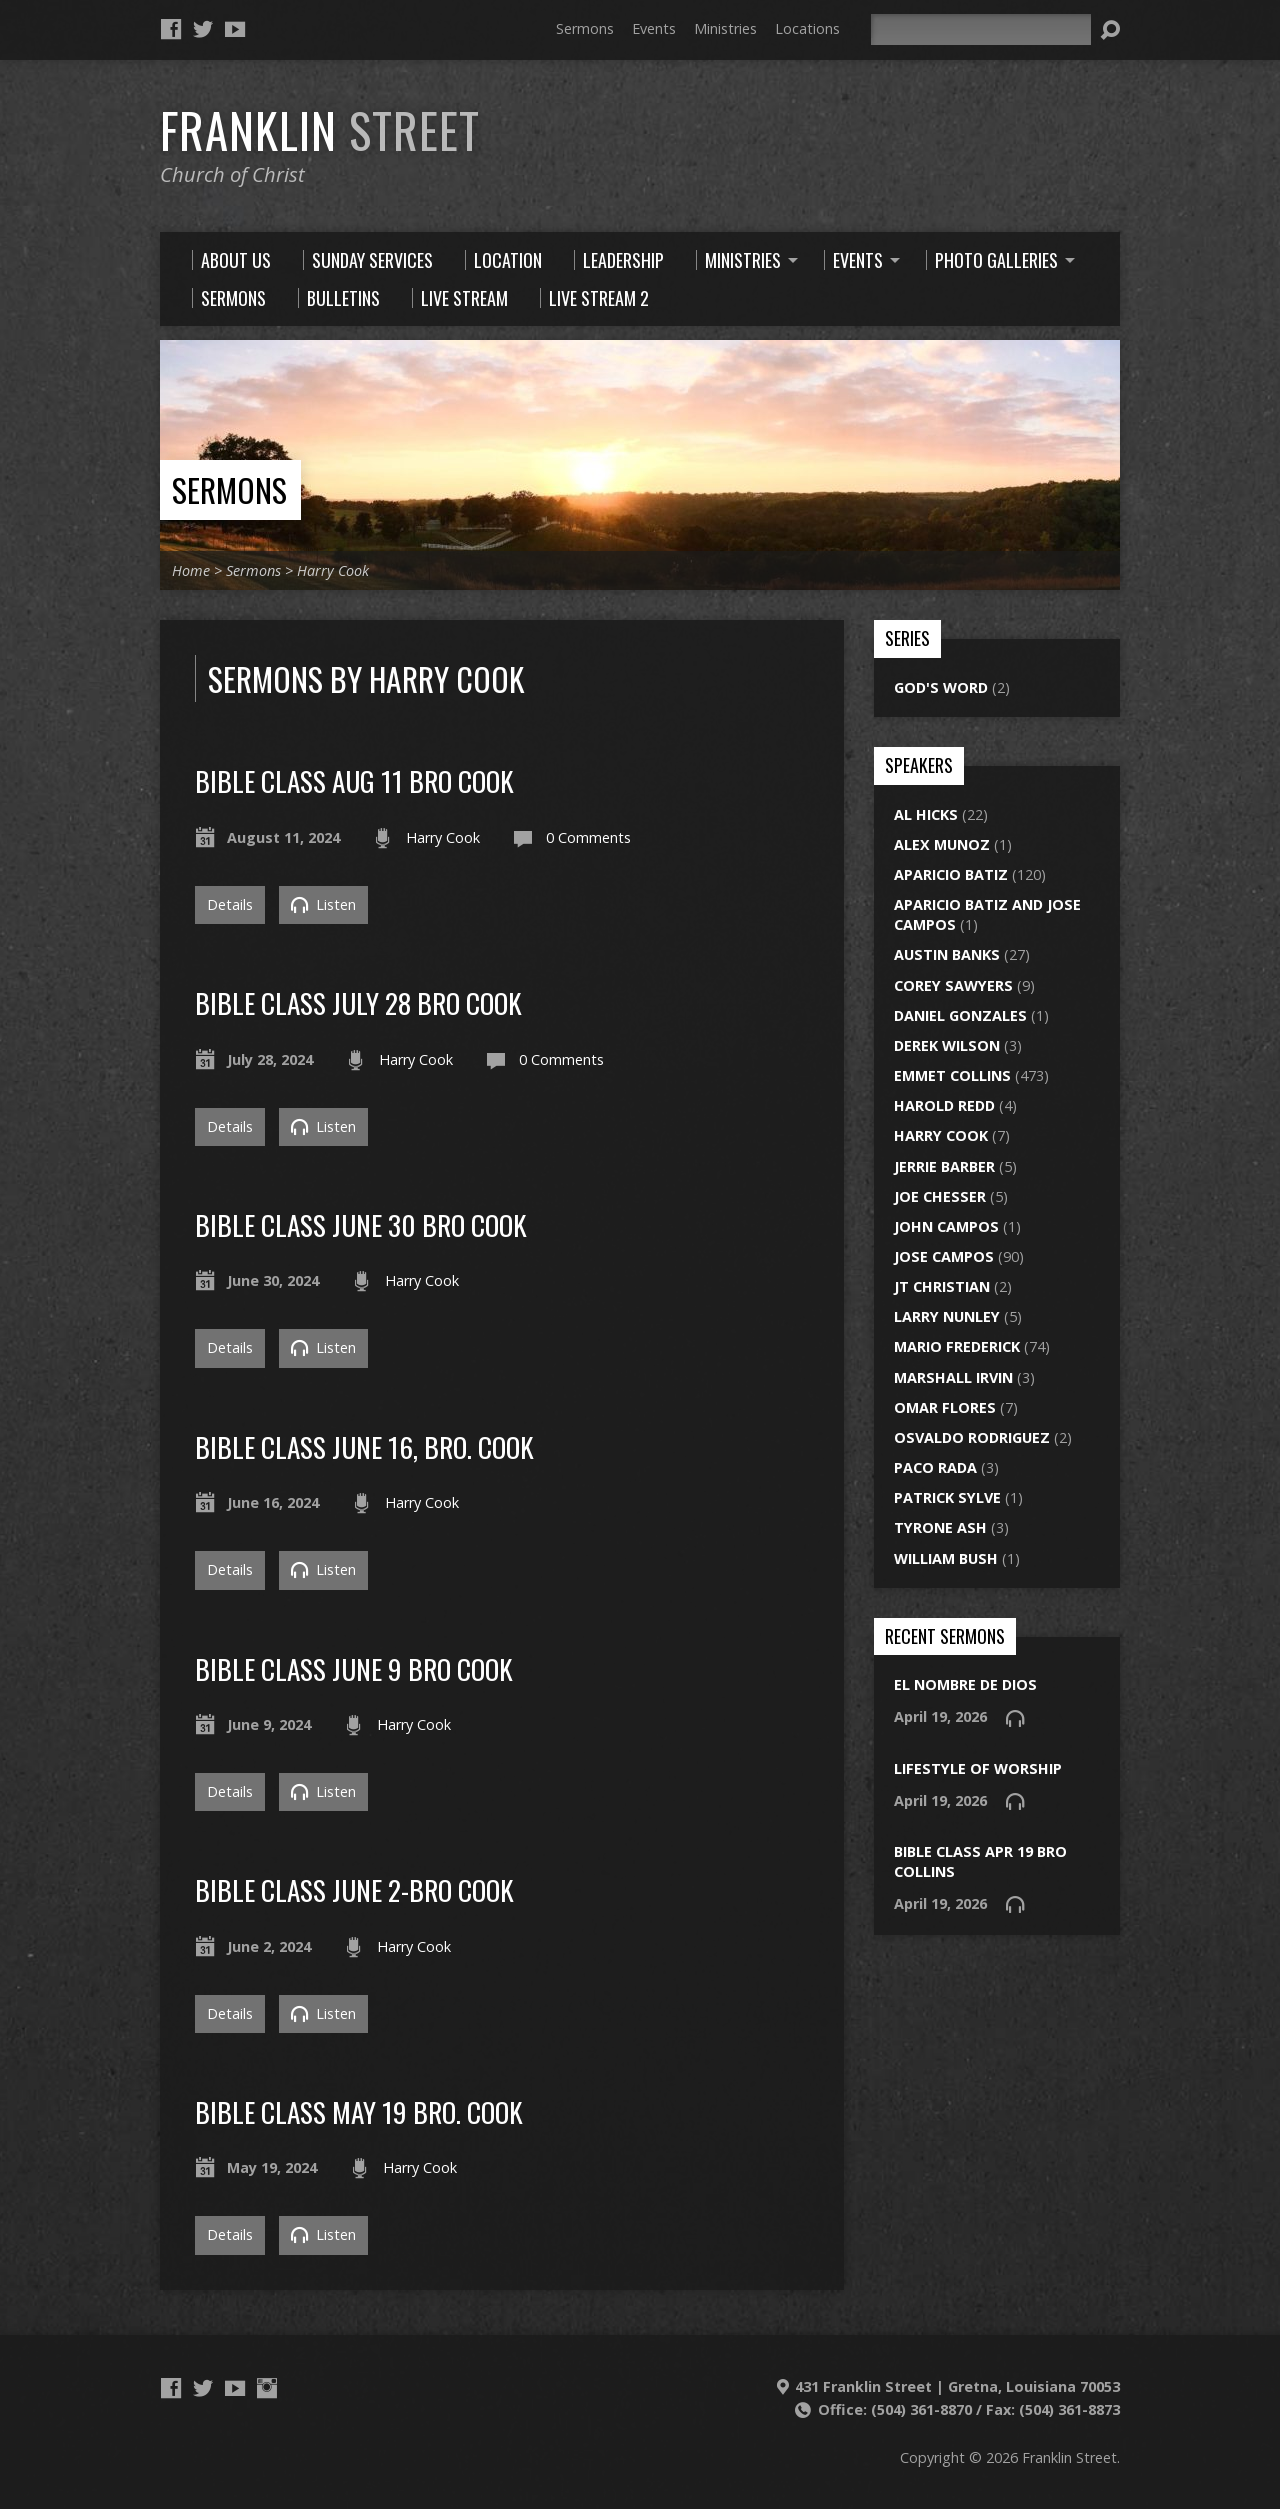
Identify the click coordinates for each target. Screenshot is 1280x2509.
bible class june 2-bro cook (354, 1889)
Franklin (320, 130)
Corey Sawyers (953, 985)
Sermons (585, 28)
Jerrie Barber (944, 1166)
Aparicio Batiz (951, 874)
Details (230, 904)
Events (654, 28)
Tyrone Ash (940, 1527)
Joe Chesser (940, 1196)
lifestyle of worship (978, 1768)
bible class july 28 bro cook (358, 1002)
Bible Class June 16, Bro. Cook (364, 1446)
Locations (807, 28)
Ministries (725, 28)
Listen (323, 904)
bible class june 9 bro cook (354, 1668)
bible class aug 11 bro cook (354, 780)
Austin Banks (947, 954)
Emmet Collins (952, 1075)
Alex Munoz (942, 844)
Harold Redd (944, 1105)
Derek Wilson (947, 1045)
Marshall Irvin (953, 1377)
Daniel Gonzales (960, 1015)
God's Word (941, 687)
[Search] (981, 29)
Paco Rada (935, 1467)
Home (191, 570)
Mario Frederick (957, 1346)
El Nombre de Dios (965, 1684)
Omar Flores (945, 1407)
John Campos (946, 1226)
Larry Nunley (947, 1316)
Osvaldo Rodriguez (972, 1437)
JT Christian (942, 1286)
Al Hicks (926, 814)
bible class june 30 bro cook (361, 1224)
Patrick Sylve (947, 1497)
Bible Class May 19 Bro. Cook (359, 2111)
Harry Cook (333, 570)
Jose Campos (944, 1256)
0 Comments (588, 837)
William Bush (946, 1558)
